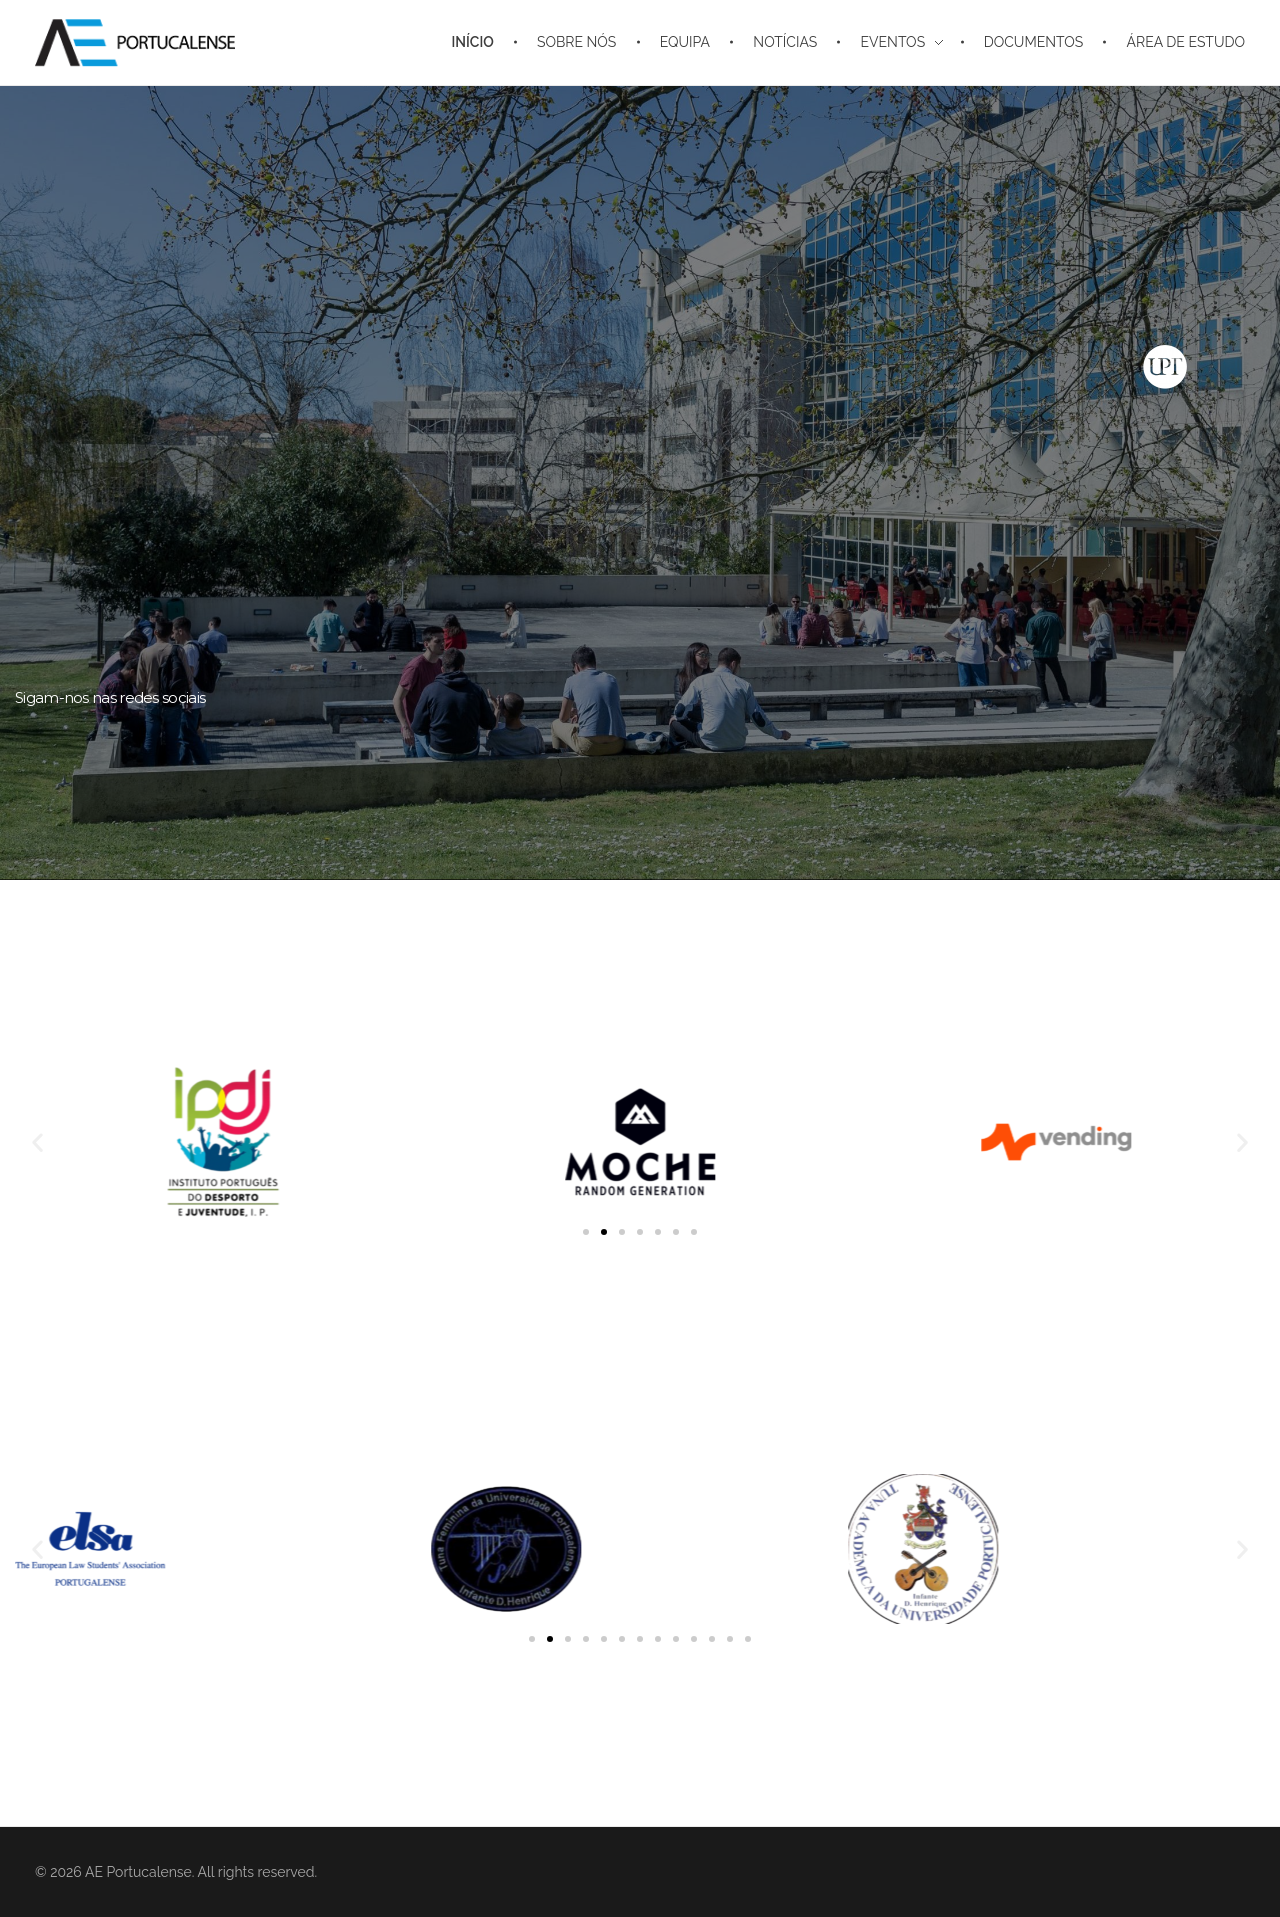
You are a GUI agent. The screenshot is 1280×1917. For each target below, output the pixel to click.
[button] (37, 1142)
